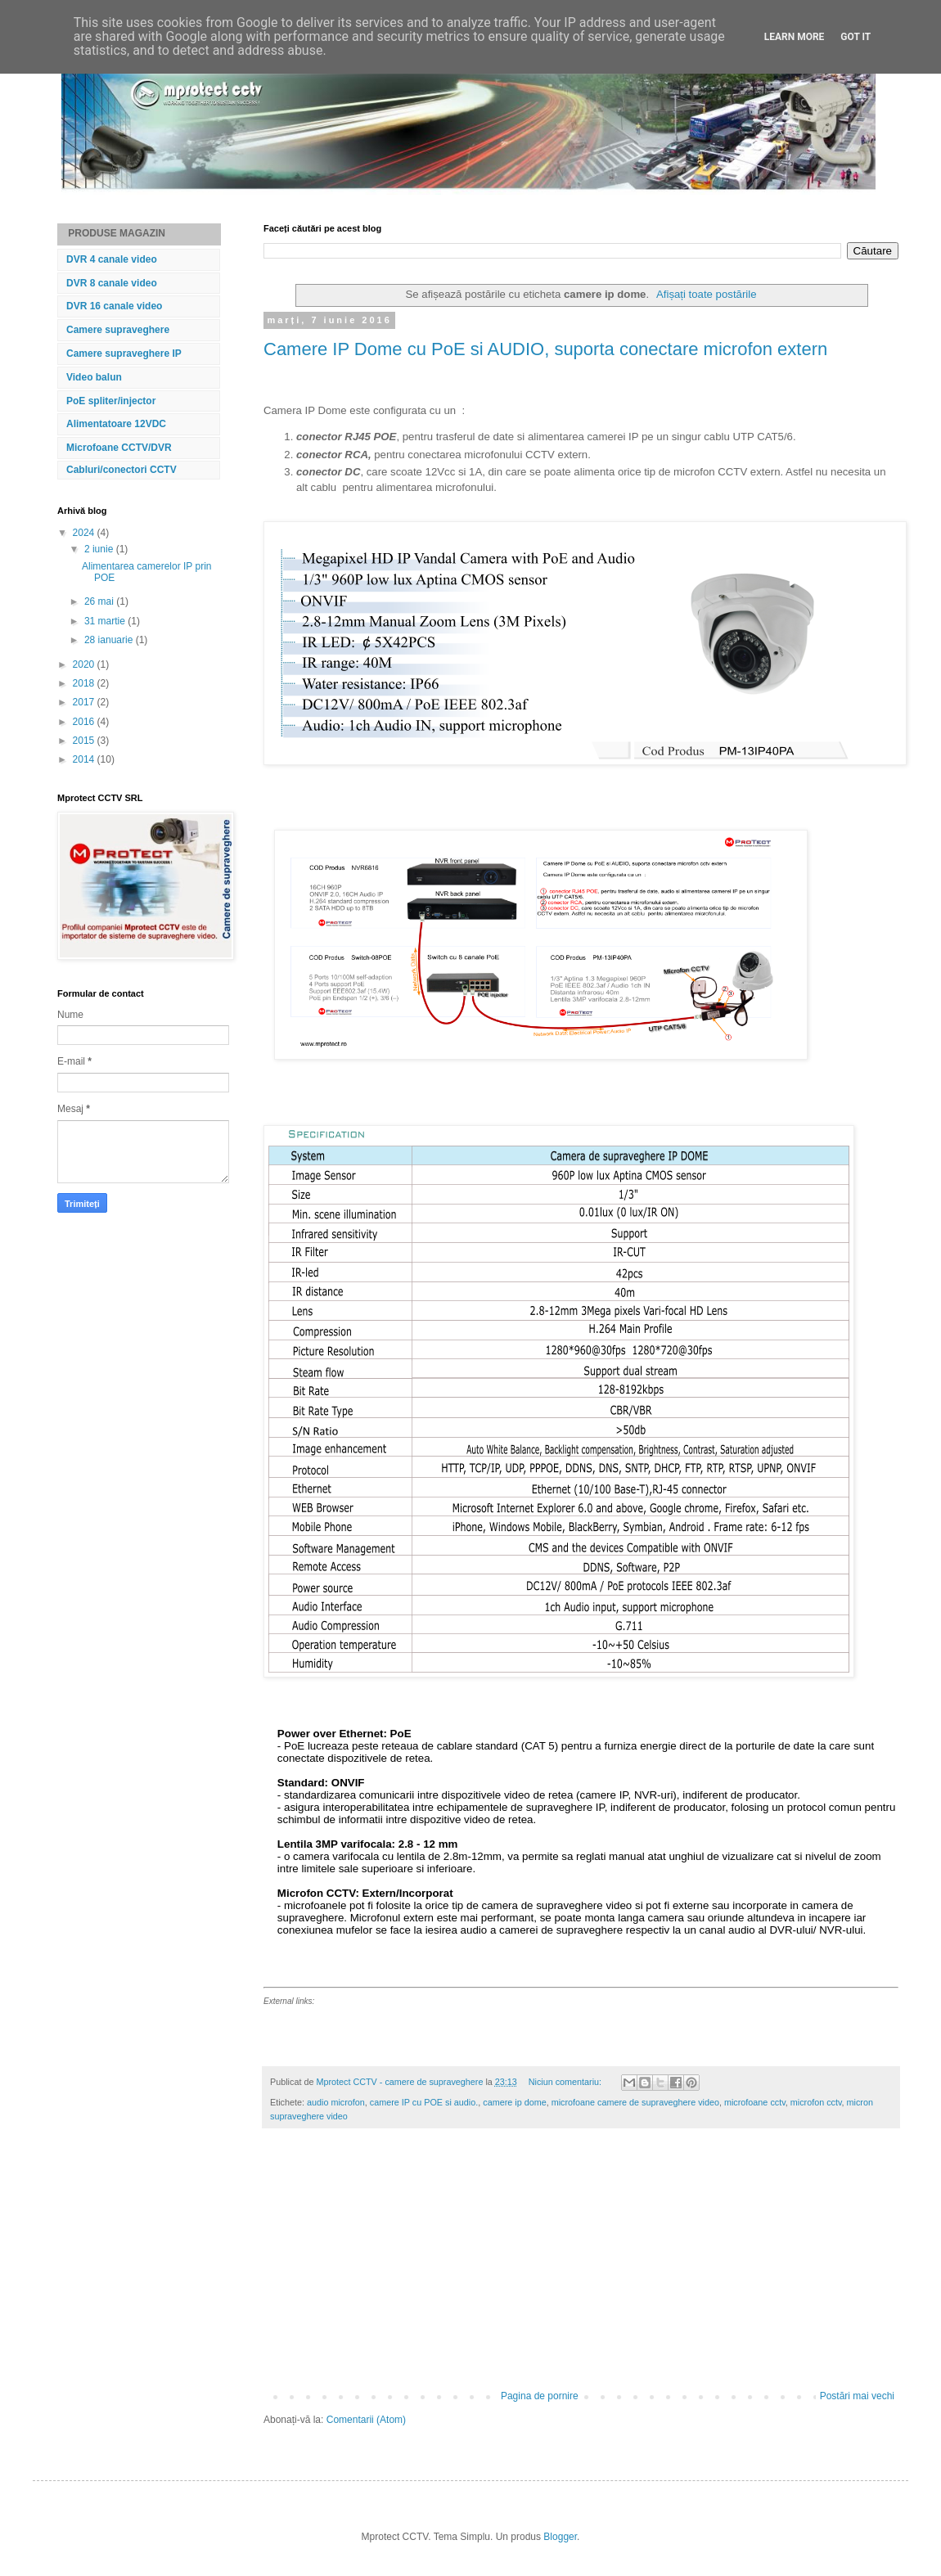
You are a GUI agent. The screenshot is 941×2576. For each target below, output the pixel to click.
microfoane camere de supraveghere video (635, 2102)
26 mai (100, 601)
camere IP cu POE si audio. (424, 2102)
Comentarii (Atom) (366, 2419)
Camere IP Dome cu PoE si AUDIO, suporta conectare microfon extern (545, 349)
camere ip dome (514, 2102)
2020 (85, 664)
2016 (85, 721)
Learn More (794, 37)
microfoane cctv (755, 2102)
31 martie (106, 621)
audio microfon (336, 2102)
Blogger (560, 2536)
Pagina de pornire (540, 2396)
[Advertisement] (581, 2267)
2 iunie (100, 549)
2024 (85, 532)
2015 (85, 740)
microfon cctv (816, 2102)
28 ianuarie (110, 640)
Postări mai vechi (857, 2396)
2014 (85, 759)
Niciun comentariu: (566, 2082)
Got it (855, 37)
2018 (85, 683)
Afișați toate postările (706, 294)
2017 (85, 702)
